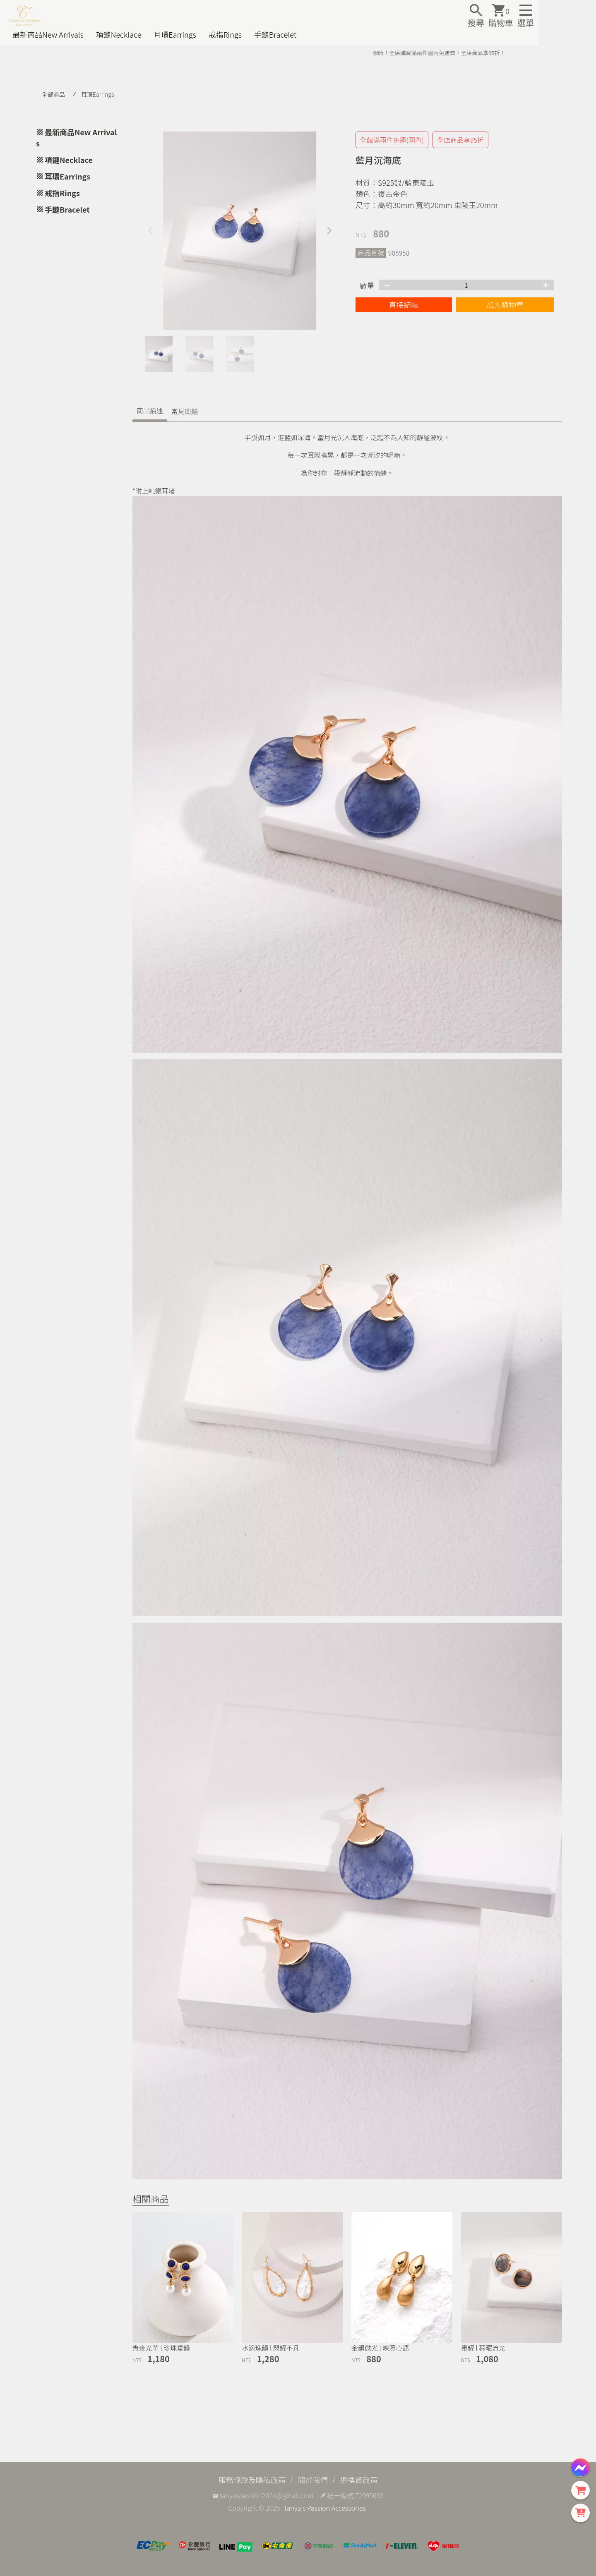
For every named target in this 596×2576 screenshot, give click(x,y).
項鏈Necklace (119, 34)
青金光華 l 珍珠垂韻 (161, 2348)
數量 (367, 285)
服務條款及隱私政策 (252, 2479)
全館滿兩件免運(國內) (392, 140)
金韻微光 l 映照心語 (380, 2348)
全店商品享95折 (460, 140)
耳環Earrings (175, 34)
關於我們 (313, 2479)
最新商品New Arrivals (48, 34)
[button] (329, 231)
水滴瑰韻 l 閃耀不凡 (270, 2348)
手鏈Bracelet (275, 34)
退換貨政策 (358, 2479)
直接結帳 (404, 304)
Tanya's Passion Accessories (325, 2508)
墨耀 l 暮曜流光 (483, 2348)
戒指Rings (225, 34)
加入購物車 (505, 304)
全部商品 (53, 94)
